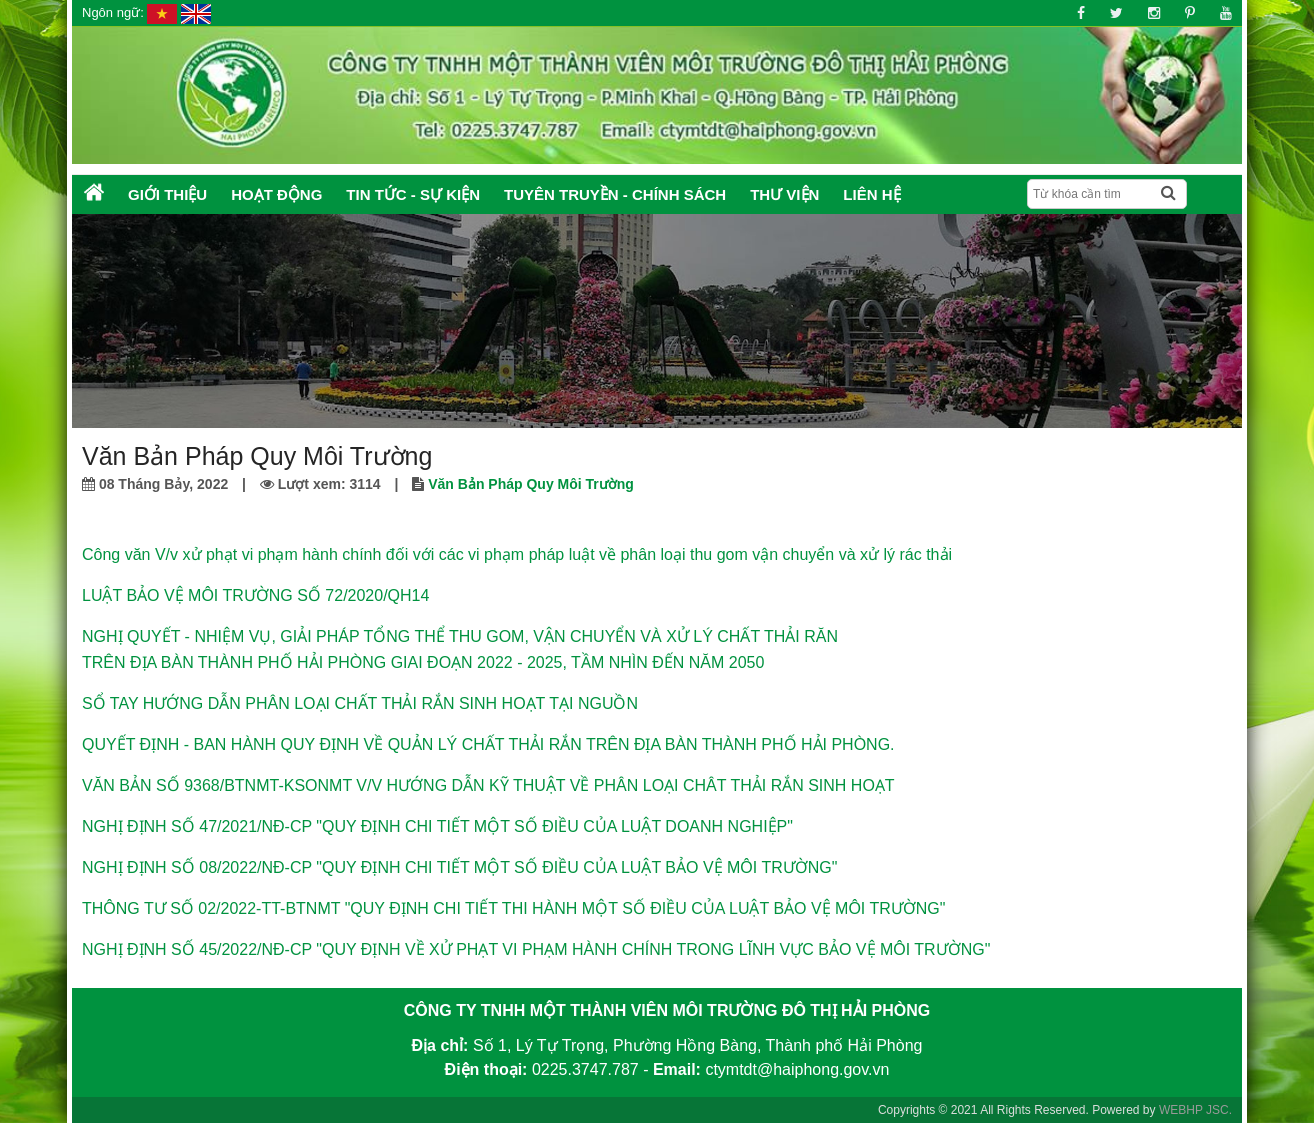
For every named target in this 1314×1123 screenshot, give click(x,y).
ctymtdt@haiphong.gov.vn (797, 1069)
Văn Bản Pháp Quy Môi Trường (531, 484)
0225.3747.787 (585, 1069)
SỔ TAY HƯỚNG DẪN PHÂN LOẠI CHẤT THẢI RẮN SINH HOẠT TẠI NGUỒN (360, 703)
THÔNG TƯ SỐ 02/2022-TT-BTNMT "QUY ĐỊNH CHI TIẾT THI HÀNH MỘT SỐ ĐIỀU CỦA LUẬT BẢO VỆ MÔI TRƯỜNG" (513, 908)
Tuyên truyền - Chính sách (615, 194)
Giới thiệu (167, 194)
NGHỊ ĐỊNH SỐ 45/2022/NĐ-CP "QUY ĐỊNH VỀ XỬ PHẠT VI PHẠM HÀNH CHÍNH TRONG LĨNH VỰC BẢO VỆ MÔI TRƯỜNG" (536, 949)
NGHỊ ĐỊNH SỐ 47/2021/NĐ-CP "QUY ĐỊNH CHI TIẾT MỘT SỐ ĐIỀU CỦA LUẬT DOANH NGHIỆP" (437, 826)
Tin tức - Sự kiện (413, 194)
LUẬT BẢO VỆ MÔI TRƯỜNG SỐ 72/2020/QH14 (255, 595)
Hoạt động (276, 194)
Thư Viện (784, 194)
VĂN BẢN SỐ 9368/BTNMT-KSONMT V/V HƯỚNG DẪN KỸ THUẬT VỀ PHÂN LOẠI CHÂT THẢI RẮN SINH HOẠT (488, 785)
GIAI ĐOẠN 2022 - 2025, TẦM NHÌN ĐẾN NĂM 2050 (578, 662)
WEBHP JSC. (1195, 1110)
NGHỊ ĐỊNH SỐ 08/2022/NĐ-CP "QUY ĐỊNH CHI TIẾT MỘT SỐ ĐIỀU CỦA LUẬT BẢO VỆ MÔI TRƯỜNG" (459, 867)
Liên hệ (871, 194)
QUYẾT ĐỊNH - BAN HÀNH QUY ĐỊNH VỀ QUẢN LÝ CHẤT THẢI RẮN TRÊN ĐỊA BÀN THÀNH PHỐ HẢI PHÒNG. (488, 744)
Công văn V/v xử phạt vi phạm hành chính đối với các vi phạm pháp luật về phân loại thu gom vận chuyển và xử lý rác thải (517, 554)
